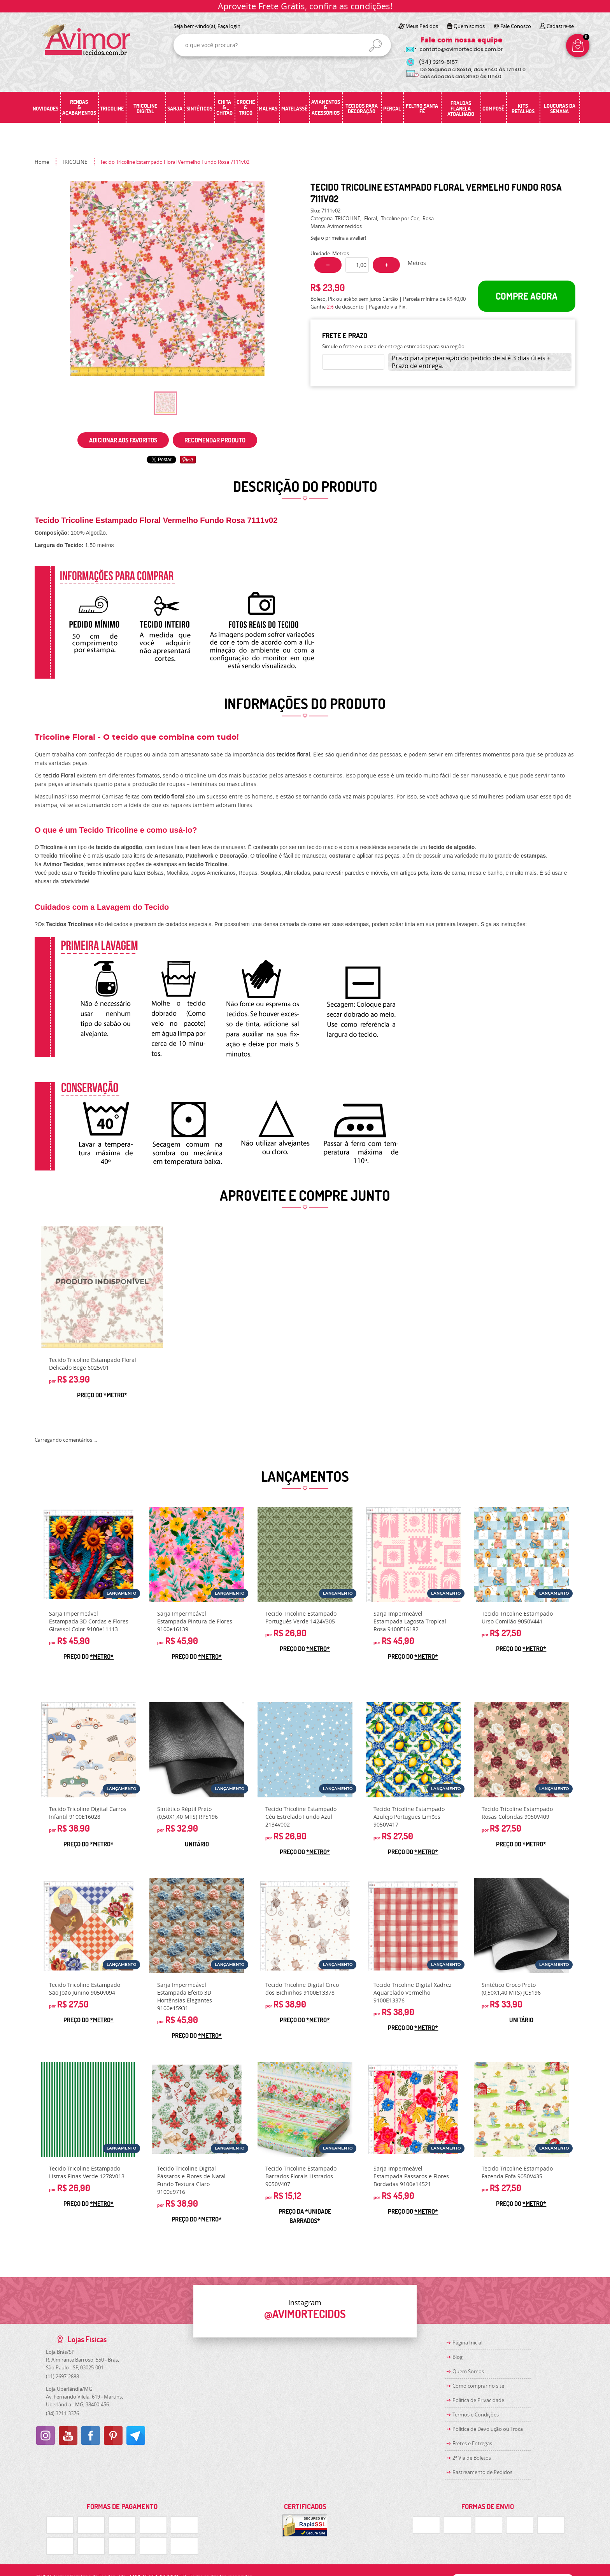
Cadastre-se (560, 26)
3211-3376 (62, 2413)
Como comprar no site (478, 2385)
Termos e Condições (475, 2414)
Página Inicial (467, 2342)
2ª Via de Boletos (471, 2457)
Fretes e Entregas (472, 2443)
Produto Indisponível (102, 1287)
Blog (457, 2356)
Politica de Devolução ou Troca (487, 2428)
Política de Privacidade (478, 2400)
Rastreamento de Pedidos (482, 2472)
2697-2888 (62, 2376)
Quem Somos (468, 2371)
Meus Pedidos (421, 26)
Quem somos (469, 26)
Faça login (228, 26)
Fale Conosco (515, 26)
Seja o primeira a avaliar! (338, 237)
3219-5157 (438, 62)
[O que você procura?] (375, 45)
